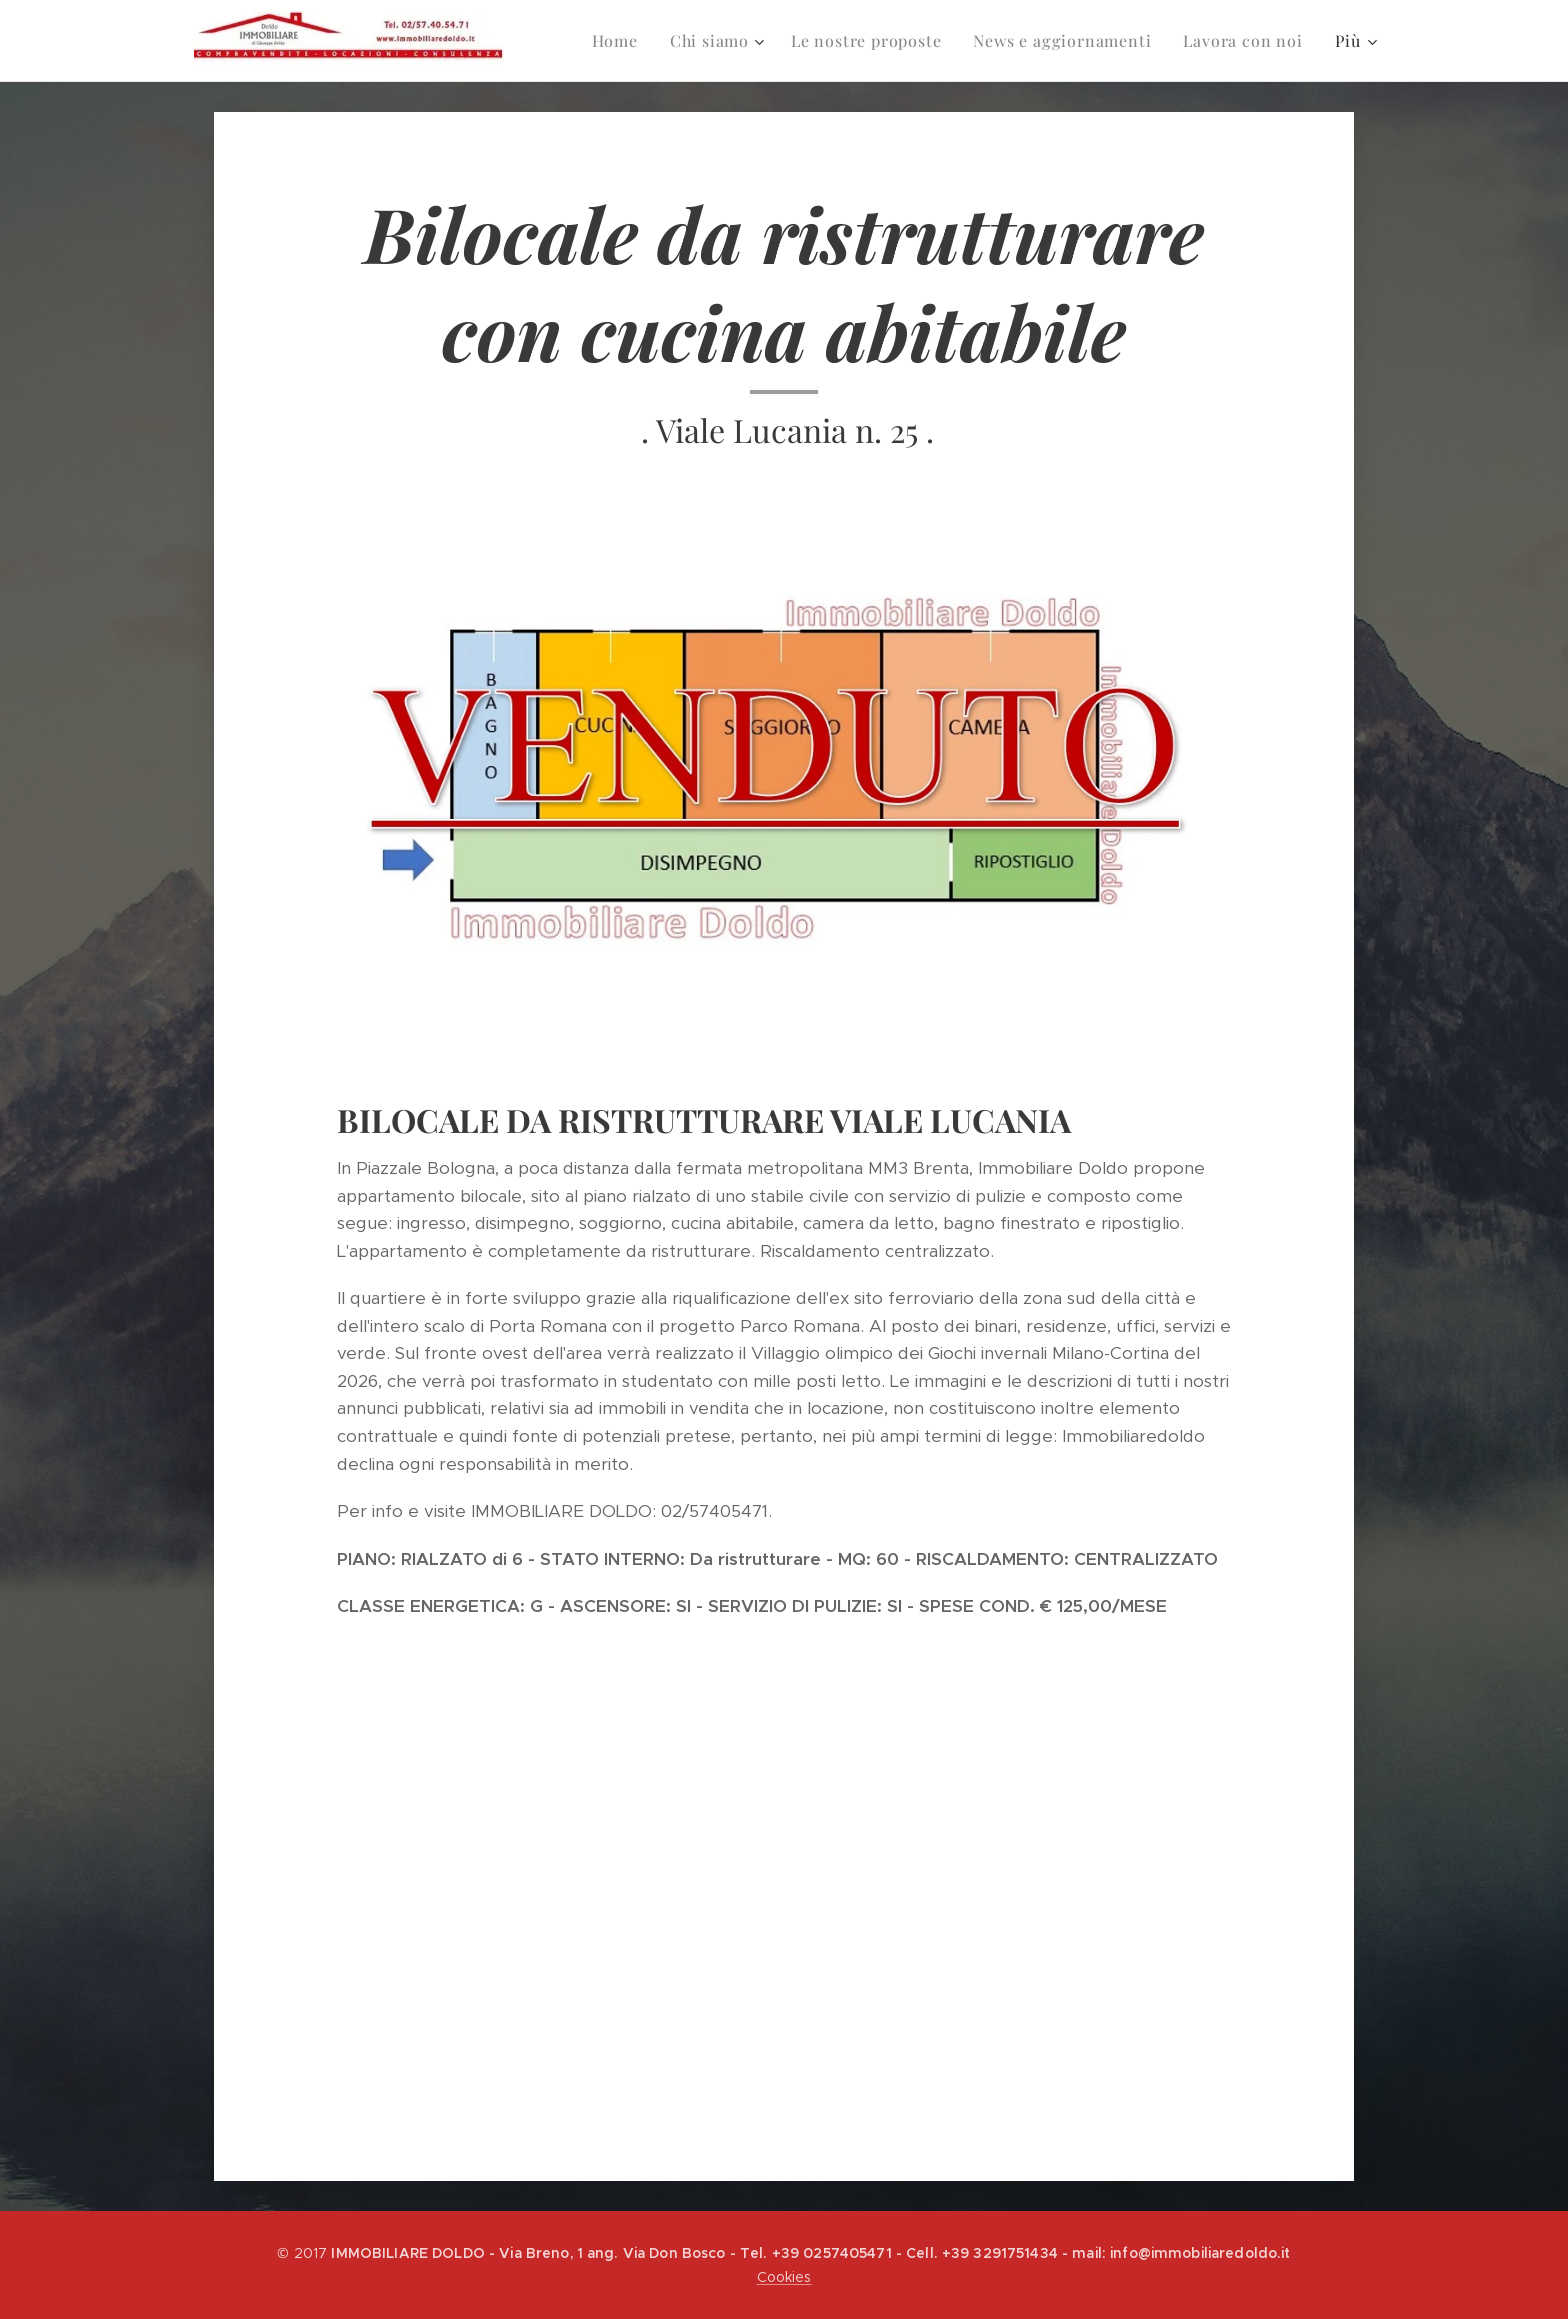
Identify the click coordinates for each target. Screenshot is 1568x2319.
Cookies (784, 2277)
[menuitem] (603, 41)
